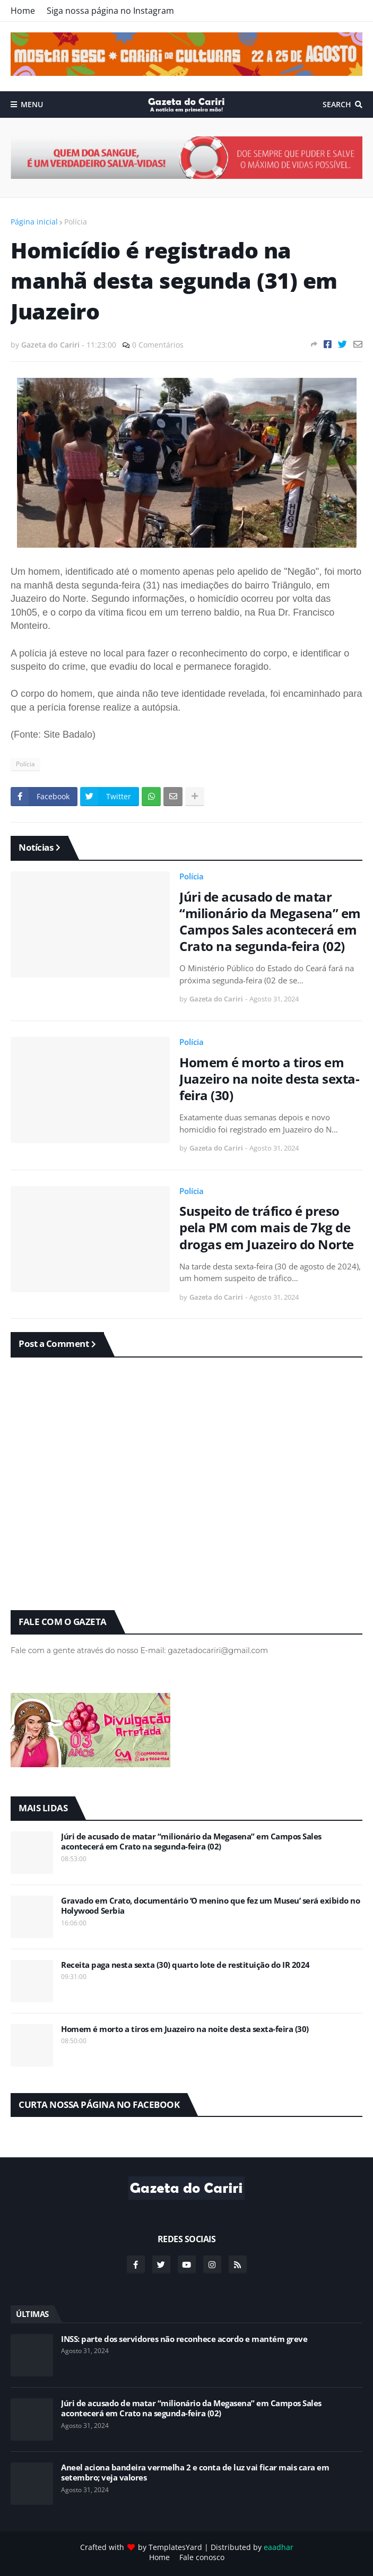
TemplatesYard (175, 2547)
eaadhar (278, 2547)
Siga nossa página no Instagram (110, 10)
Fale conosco (201, 2557)
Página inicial (34, 222)
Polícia (75, 222)
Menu (32, 104)
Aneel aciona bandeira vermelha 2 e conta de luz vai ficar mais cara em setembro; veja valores (195, 2472)
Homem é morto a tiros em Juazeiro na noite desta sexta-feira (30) (269, 1079)
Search (337, 104)
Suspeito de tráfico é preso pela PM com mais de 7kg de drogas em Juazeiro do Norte (266, 1227)
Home (23, 10)
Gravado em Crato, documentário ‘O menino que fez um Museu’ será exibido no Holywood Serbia (210, 1906)
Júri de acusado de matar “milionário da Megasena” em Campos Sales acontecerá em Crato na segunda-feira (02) (270, 921)
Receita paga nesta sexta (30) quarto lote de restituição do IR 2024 (185, 1965)
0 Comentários (158, 345)
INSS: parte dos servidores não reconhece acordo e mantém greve (184, 2339)
